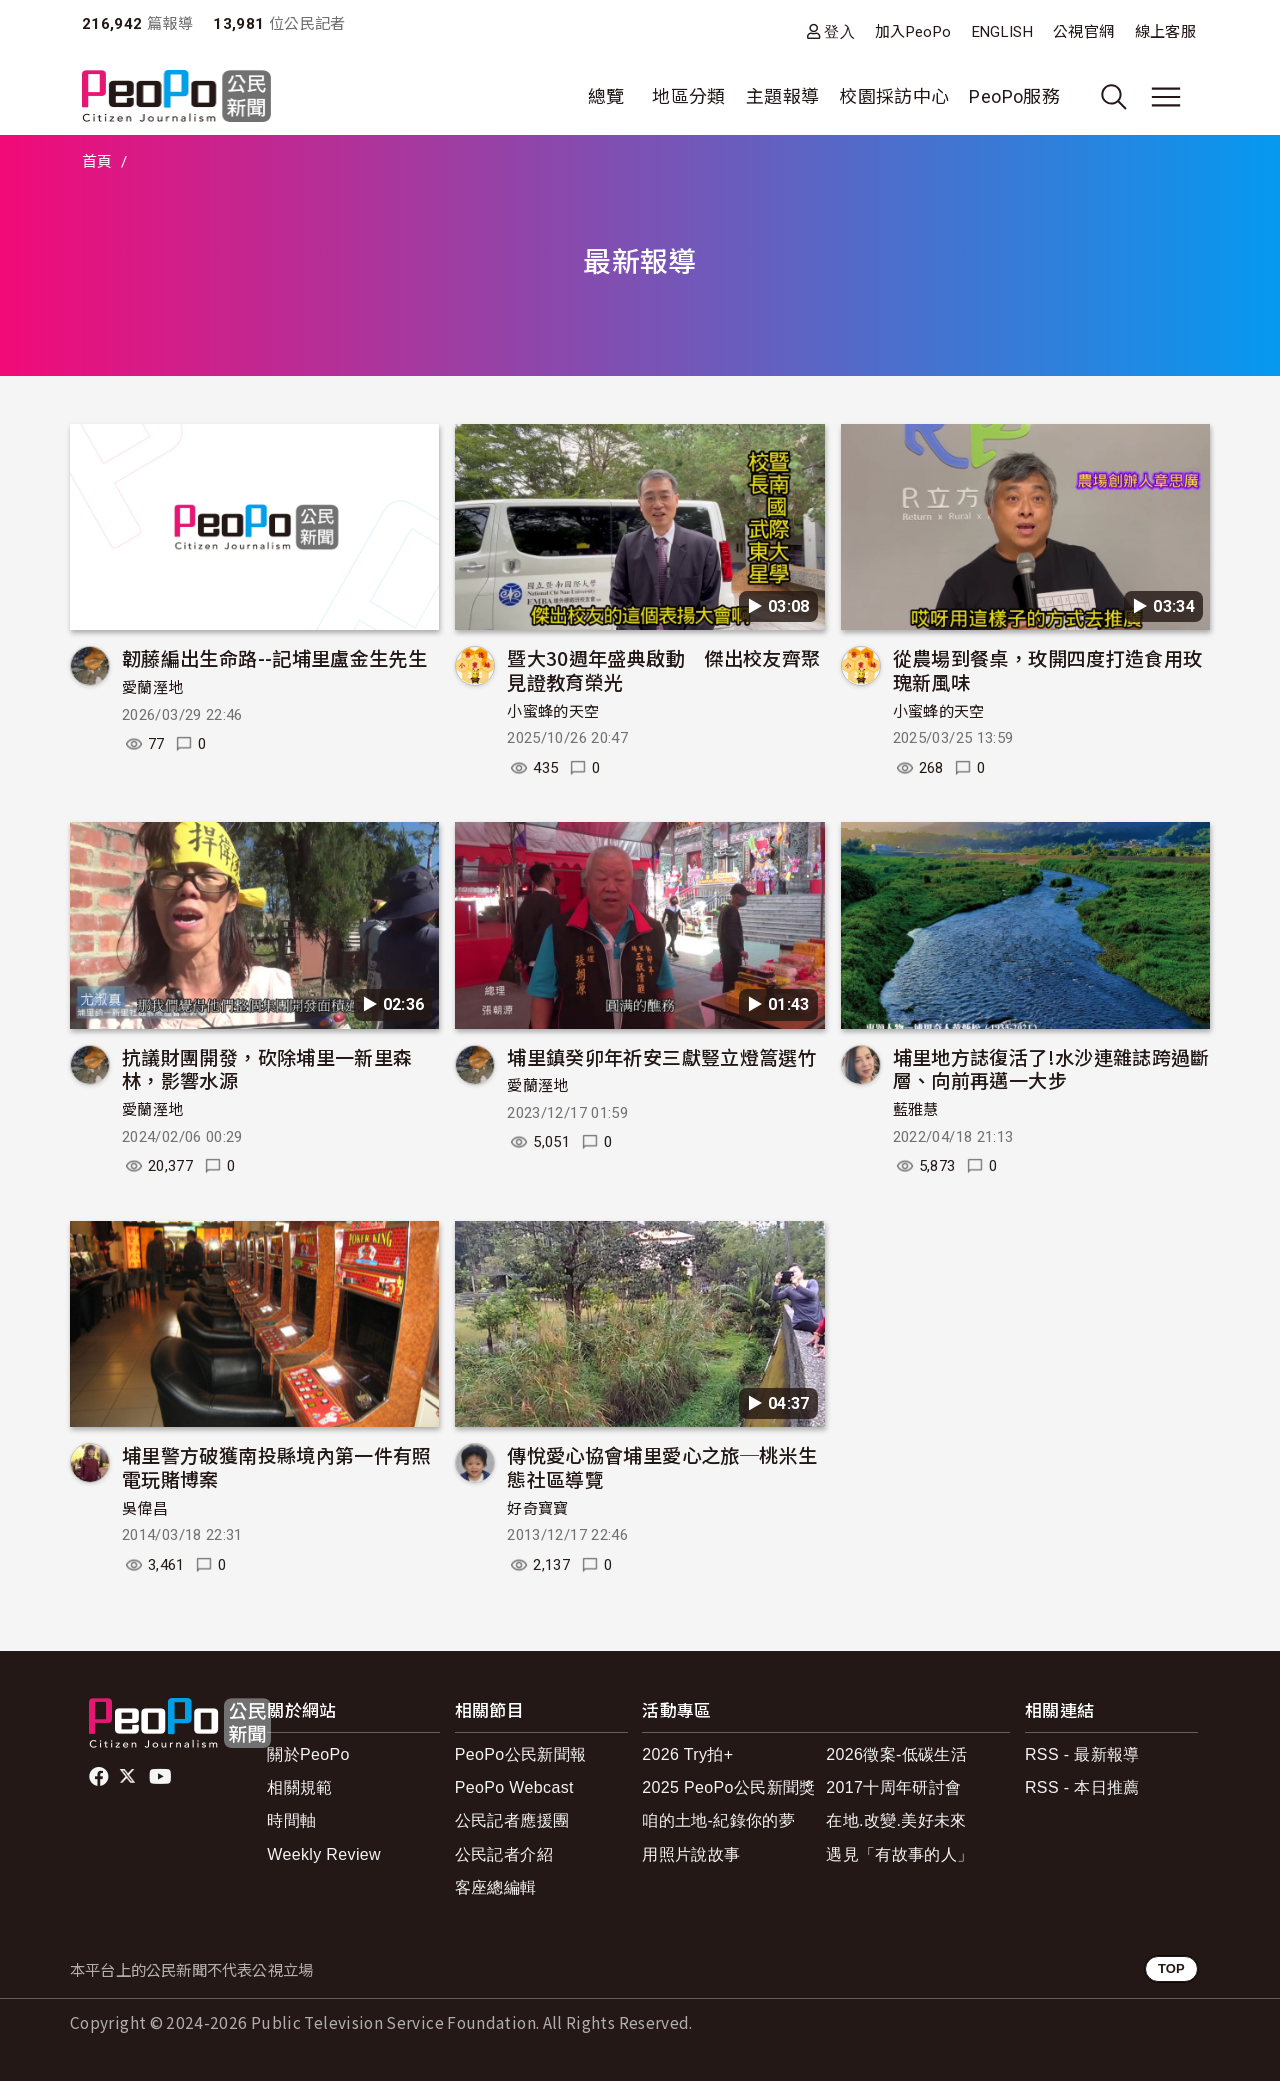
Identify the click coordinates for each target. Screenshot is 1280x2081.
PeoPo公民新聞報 (521, 1754)
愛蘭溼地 (152, 688)
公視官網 (1083, 32)
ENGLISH (1003, 32)
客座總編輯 (496, 1887)
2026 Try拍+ (687, 1754)
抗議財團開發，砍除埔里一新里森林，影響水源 (267, 1068)
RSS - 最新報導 (1082, 1754)
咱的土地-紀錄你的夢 (718, 1820)
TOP (1171, 1968)
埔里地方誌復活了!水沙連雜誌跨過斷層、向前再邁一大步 (1051, 1068)
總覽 (606, 96)
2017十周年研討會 (893, 1787)
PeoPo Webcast (514, 1787)
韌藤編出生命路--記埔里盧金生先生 (274, 657)
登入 (839, 31)
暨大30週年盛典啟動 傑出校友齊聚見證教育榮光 (663, 669)
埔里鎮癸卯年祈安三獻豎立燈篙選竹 (662, 1056)
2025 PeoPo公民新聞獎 (728, 1787)
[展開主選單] (1166, 97)
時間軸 (291, 1820)
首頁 (97, 162)
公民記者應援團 (512, 1820)
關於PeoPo (308, 1754)
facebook (100, 1777)
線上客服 (1165, 32)
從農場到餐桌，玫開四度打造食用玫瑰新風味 (1048, 669)
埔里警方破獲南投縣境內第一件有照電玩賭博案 (277, 1466)
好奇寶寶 (537, 1509)
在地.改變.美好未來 (896, 1820)
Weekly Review (324, 1854)
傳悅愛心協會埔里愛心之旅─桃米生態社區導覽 (662, 1466)
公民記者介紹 (504, 1854)
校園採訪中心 (894, 96)
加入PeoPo (913, 32)
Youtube (162, 1777)
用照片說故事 (691, 1854)
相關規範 (299, 1787)
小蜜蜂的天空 (553, 712)
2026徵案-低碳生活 (896, 1754)
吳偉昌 (145, 1509)
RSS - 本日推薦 (1082, 1787)
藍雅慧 (916, 1110)
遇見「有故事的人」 (899, 1854)
